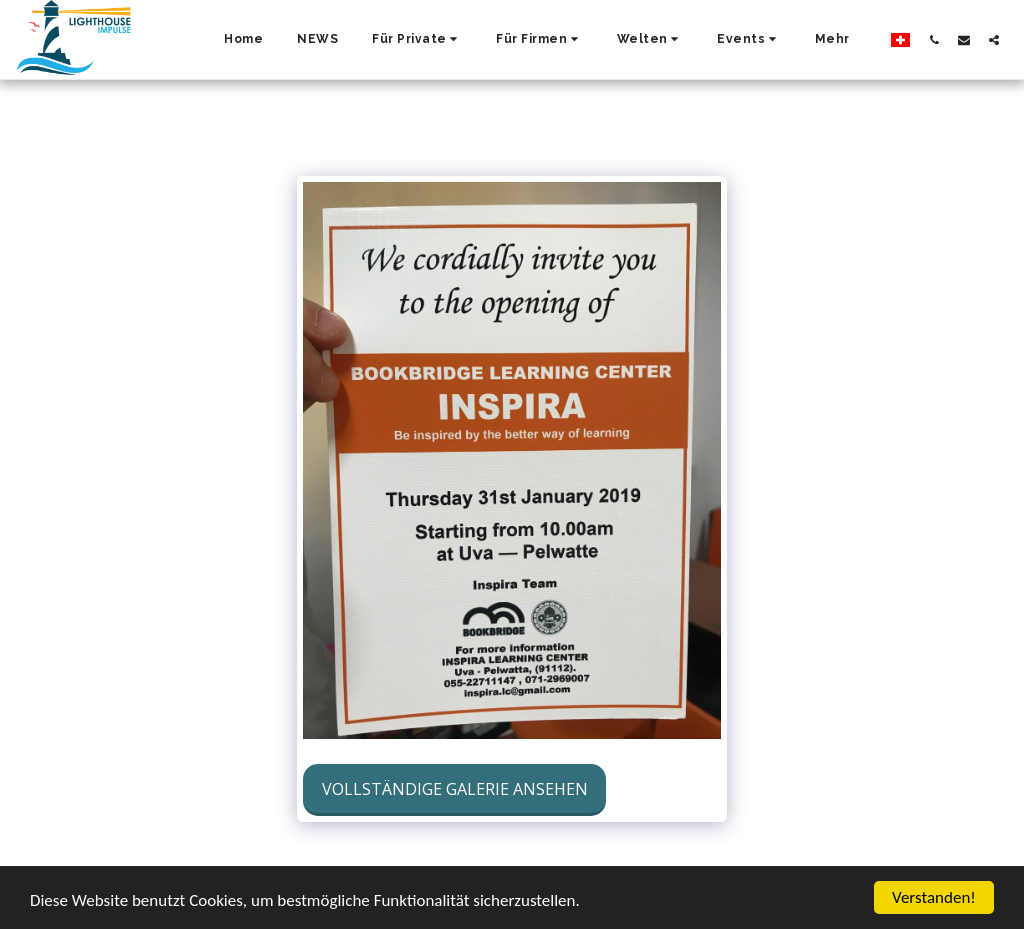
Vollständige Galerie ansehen (455, 789)
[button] (417, 40)
